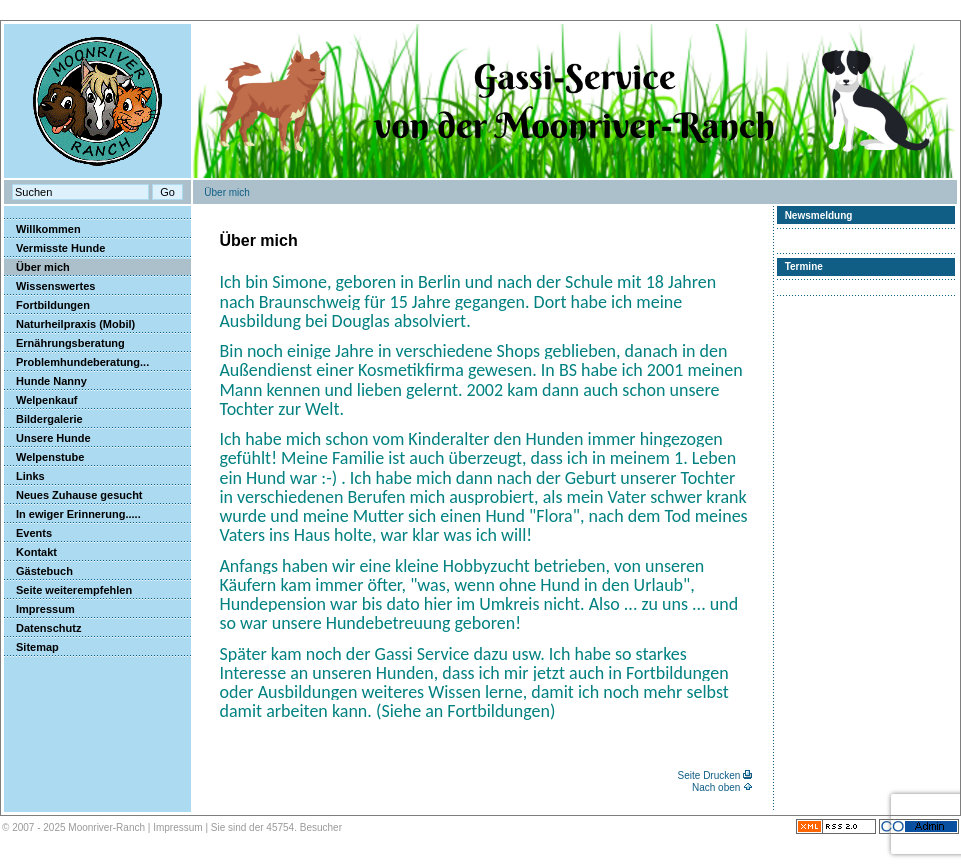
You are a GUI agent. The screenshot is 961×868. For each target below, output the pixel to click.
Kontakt (30, 552)
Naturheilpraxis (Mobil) (69, 324)
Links (24, 476)
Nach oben (716, 787)
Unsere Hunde (47, 438)
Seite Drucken (709, 775)
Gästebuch (38, 571)
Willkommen (42, 229)
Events (28, 533)
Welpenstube (44, 457)
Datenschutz (42, 628)
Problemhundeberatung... (76, 362)
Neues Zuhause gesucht (73, 495)
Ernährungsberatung (64, 343)
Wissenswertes (49, 286)
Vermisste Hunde (54, 248)
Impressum (39, 609)
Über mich (37, 267)
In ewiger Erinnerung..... (72, 514)
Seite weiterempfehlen (68, 590)
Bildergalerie (43, 419)
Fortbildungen (47, 305)
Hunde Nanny (45, 381)
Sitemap (31, 647)
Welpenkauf (41, 400)
